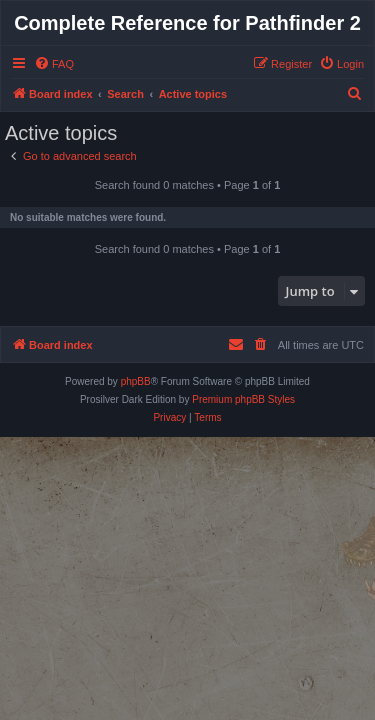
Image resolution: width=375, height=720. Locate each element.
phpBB (136, 381)
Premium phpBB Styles (243, 399)
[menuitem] (54, 64)
